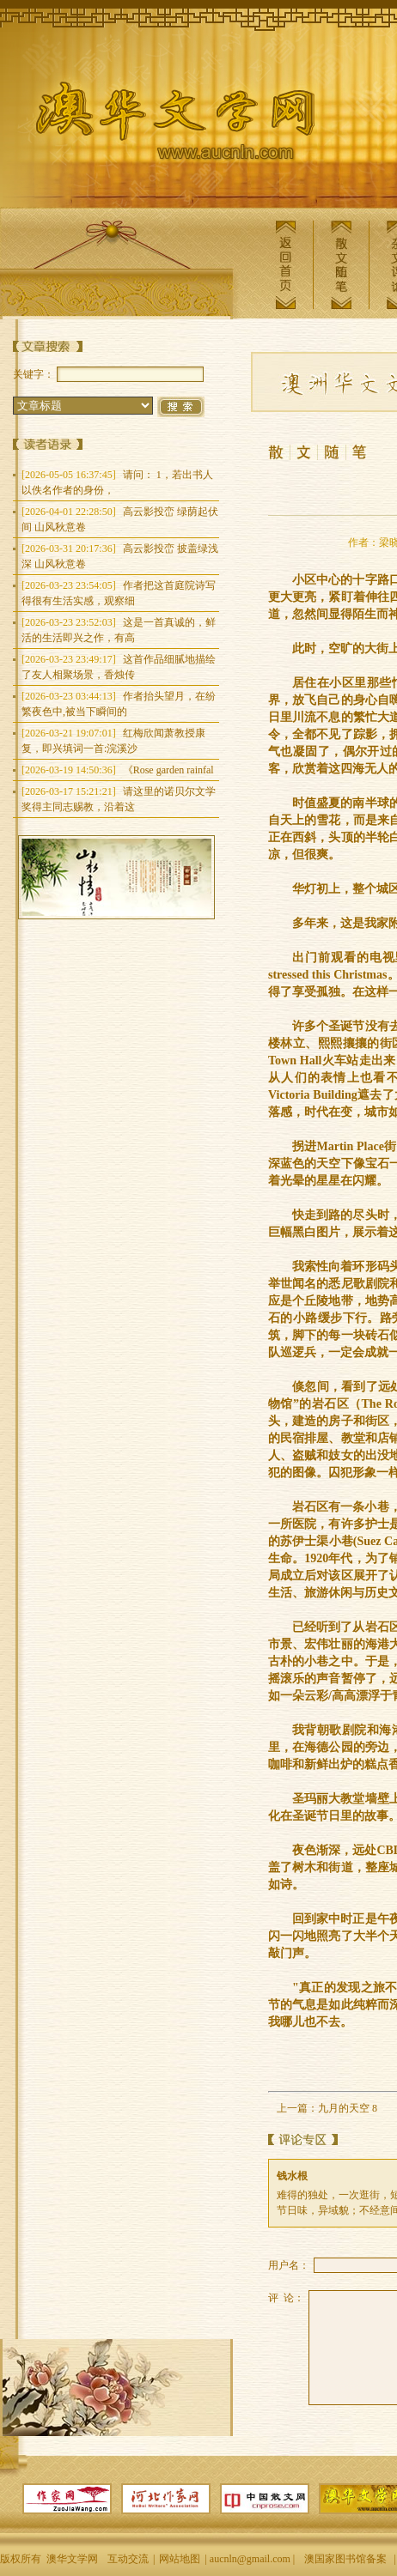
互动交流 (128, 2559)
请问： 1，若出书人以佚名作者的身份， (117, 482)
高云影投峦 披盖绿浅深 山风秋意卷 (119, 556)
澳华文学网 (161, 125)
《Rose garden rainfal (117, 770)
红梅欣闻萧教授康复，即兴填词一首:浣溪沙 (113, 741)
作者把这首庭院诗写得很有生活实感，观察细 (118, 593)
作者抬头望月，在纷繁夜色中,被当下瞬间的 (118, 704)
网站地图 (179, 2559)
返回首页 (285, 265)
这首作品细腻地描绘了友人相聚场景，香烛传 (118, 667)
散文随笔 (341, 265)
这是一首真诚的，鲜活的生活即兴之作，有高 (118, 630)
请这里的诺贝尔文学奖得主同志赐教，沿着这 (118, 799)
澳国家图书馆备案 (345, 2559)
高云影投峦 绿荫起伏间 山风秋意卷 (119, 519)
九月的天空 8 (347, 2108)
